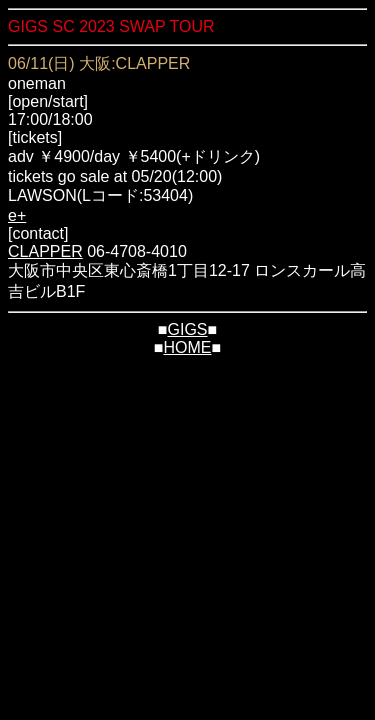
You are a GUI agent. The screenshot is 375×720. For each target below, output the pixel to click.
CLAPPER (45, 251)
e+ (17, 215)
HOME (188, 347)
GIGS (187, 329)
